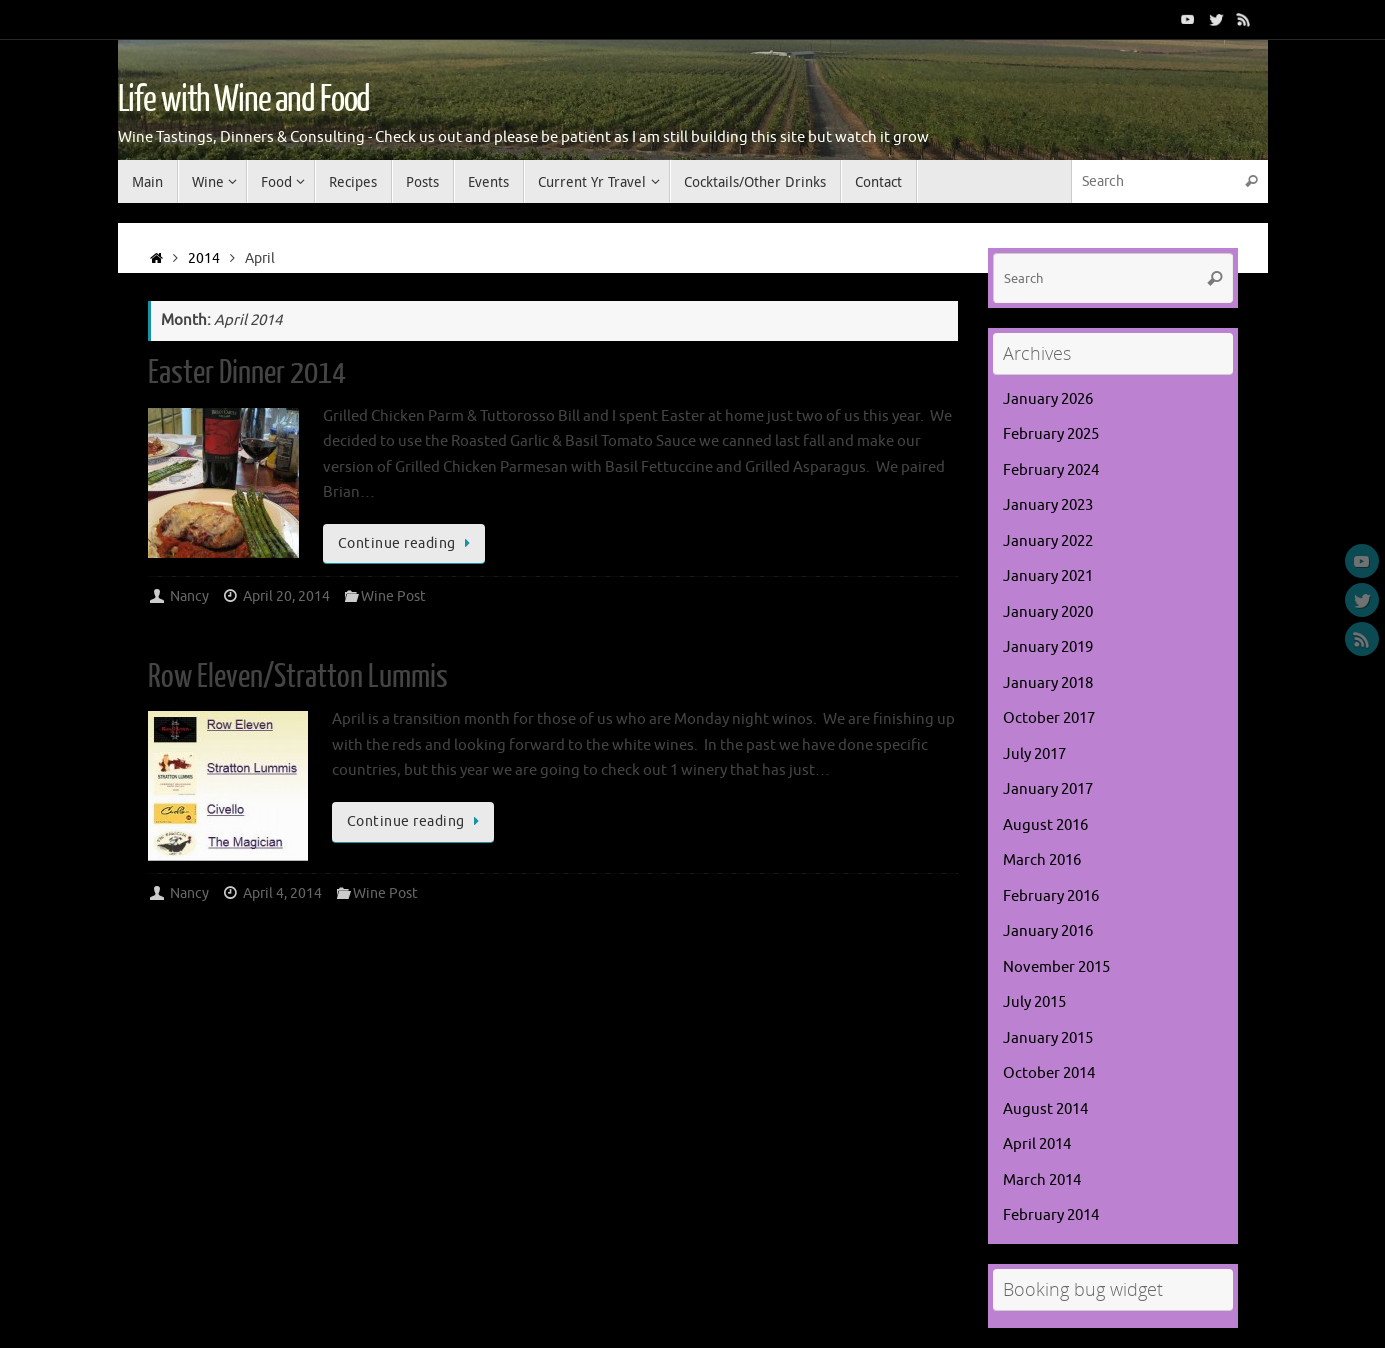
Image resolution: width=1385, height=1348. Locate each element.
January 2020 (1048, 612)
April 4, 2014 (282, 893)
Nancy (189, 596)
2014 (204, 258)
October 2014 (1049, 1073)
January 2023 (1048, 505)
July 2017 (1034, 754)
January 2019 (1048, 647)
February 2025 (1051, 434)
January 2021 (1048, 576)
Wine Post (393, 596)
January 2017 (1048, 789)
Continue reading (408, 543)
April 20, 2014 (286, 596)
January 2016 (1048, 931)
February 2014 (1051, 1215)
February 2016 (1051, 896)
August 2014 (1045, 1109)
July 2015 (1034, 1002)
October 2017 (1049, 718)
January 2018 (1048, 683)
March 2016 (1042, 860)
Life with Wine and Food (244, 100)
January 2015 (1048, 1038)
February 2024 (1051, 470)
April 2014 (1037, 1144)
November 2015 (1056, 967)
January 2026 (1048, 399)
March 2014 (1042, 1180)
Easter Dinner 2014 (247, 373)
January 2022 (1048, 541)
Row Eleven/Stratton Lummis (298, 677)
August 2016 (1045, 825)
